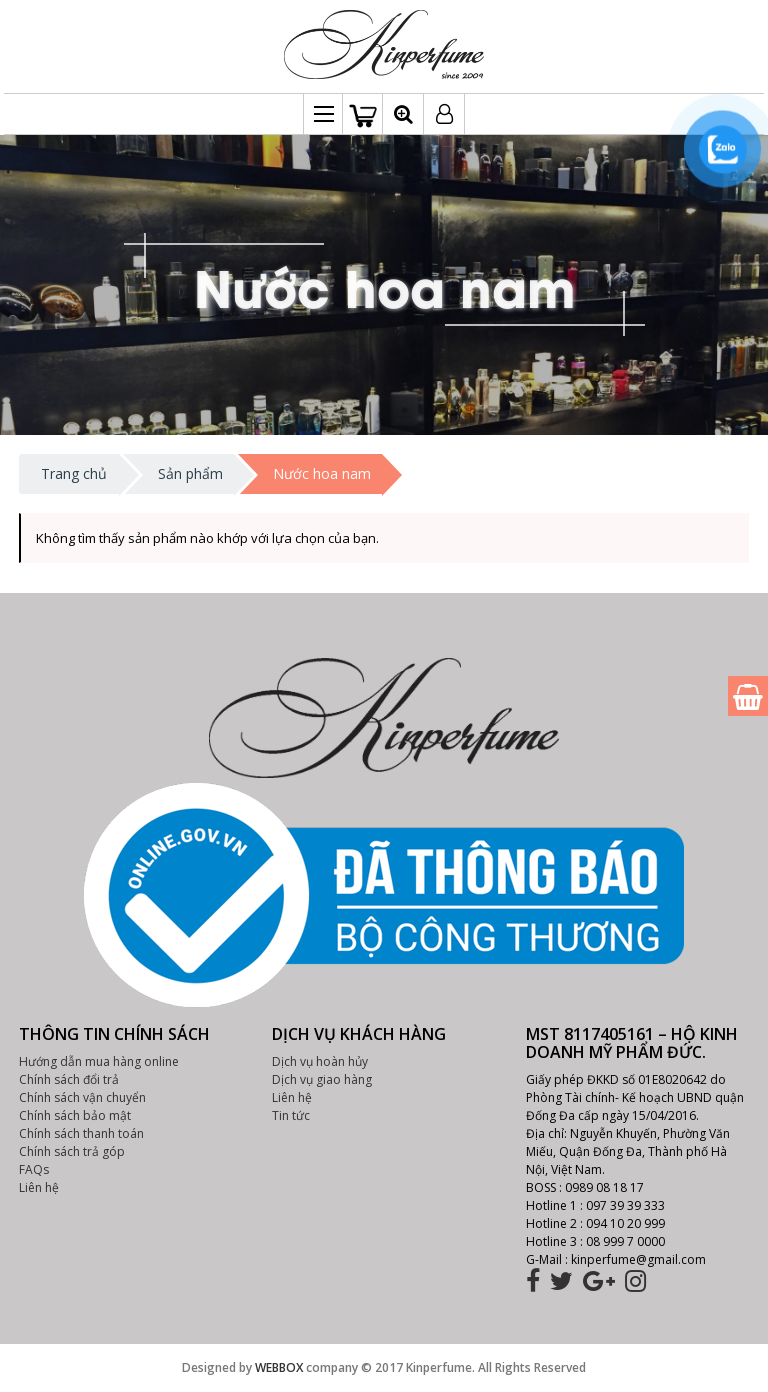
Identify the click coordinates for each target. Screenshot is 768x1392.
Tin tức (291, 1115)
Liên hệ (39, 1187)
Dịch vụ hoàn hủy (320, 1061)
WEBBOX (279, 1367)
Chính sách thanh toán (81, 1133)
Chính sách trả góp (72, 1151)
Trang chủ (74, 473)
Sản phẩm (190, 473)
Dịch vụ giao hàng (322, 1079)
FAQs (34, 1169)
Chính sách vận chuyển (82, 1097)
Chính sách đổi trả (69, 1079)
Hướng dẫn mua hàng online (99, 1061)
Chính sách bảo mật (75, 1115)
